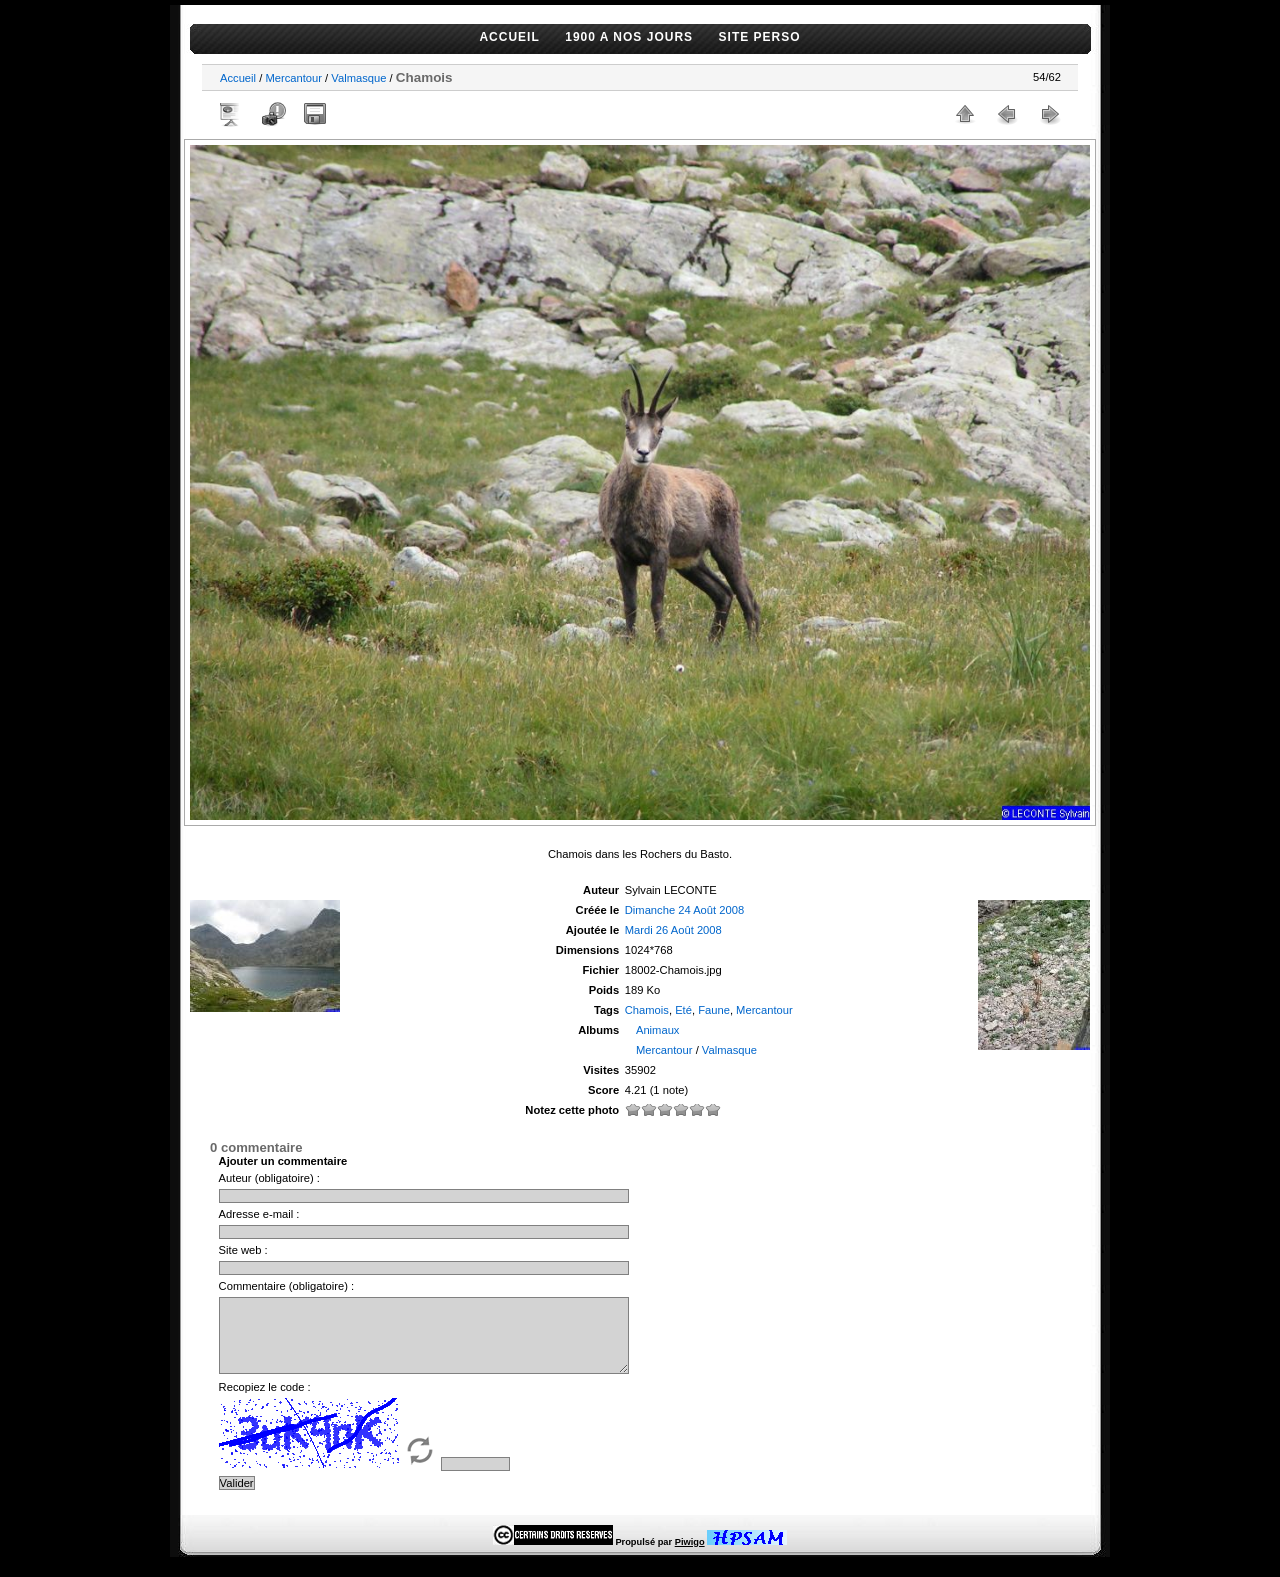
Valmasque (358, 78)
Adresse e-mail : (259, 1214)
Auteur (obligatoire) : (269, 1178)
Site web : (243, 1250)
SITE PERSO (760, 37)
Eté (683, 1010)
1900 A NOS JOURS (629, 37)
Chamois (647, 1010)
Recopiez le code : (265, 1402)
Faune (714, 1010)
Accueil (238, 78)
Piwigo (690, 1557)
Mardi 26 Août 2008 (673, 930)
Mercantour (293, 78)
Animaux (658, 1030)
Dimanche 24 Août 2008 (684, 910)
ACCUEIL (509, 37)
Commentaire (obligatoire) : (287, 1286)
